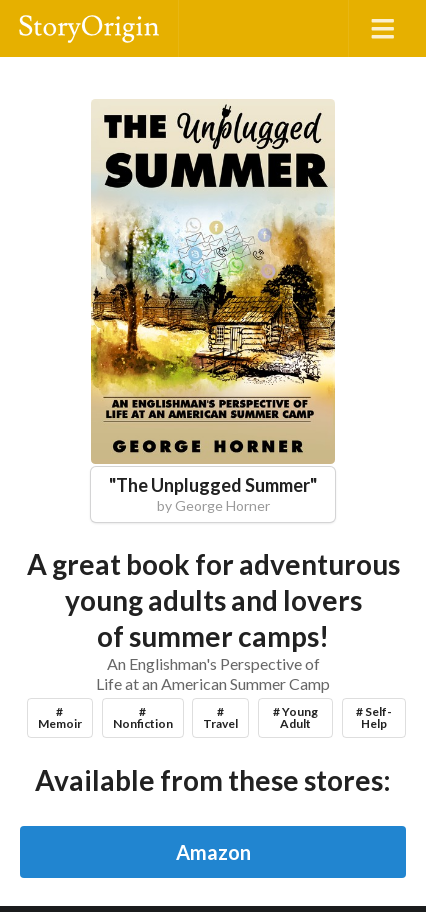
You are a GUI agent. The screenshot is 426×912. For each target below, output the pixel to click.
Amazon (213, 852)
